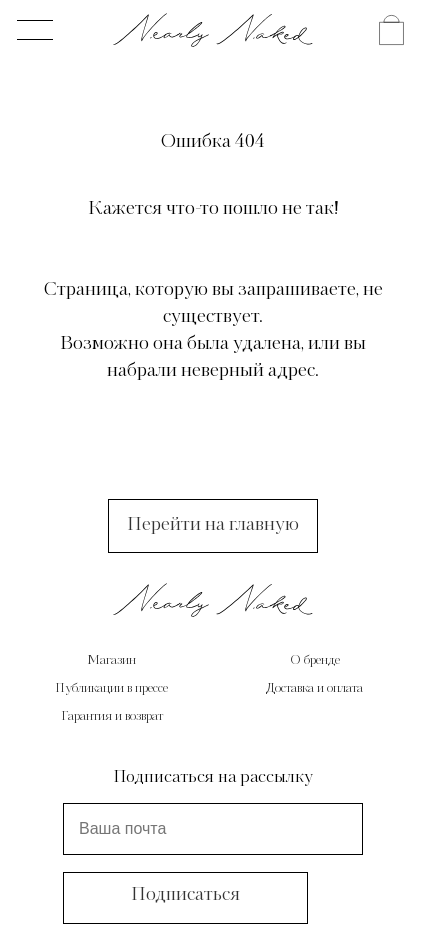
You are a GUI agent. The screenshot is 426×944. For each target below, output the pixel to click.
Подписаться (185, 895)
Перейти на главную (213, 525)
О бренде (315, 661)
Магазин (111, 661)
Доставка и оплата (314, 689)
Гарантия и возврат (112, 717)
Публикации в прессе (111, 689)
